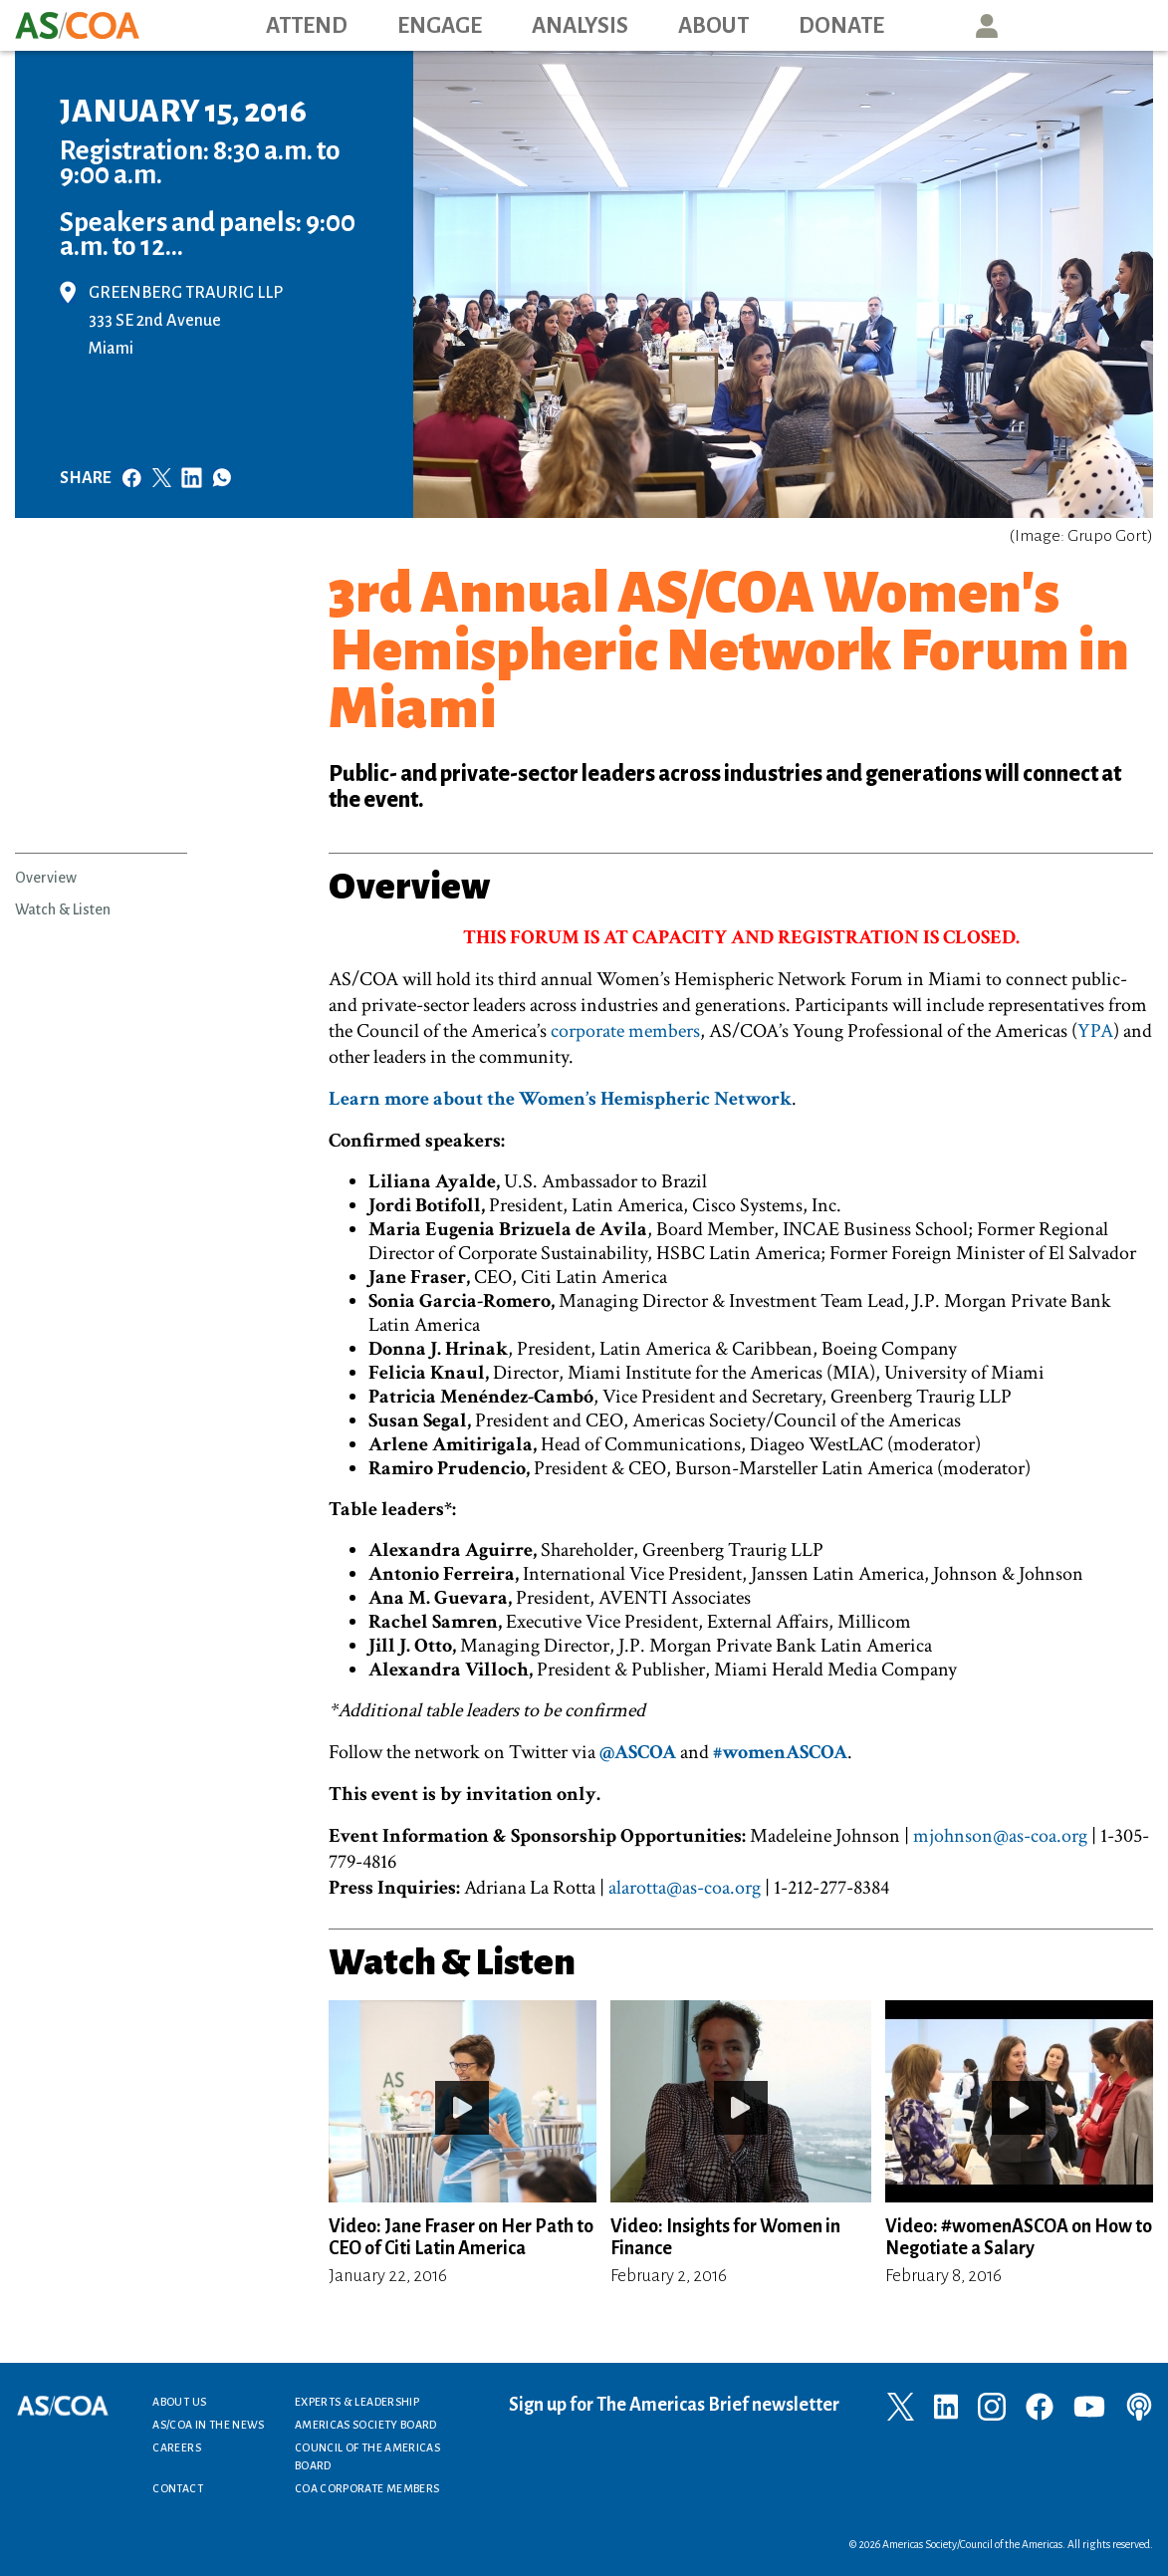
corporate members (625, 1031)
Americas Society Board (366, 2425)
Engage (439, 26)
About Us (179, 2402)
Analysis (580, 26)
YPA (1095, 1031)
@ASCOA (637, 1752)
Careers (176, 2447)
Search (1077, 25)
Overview (46, 878)
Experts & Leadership (357, 2402)
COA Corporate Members (367, 2488)
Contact (177, 2488)
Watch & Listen (63, 909)
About (713, 26)
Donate (841, 26)
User (987, 25)
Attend (307, 26)
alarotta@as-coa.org (684, 1888)
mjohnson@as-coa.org (1000, 1836)
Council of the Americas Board (367, 2456)
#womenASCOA (780, 1752)
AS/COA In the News (208, 2425)
